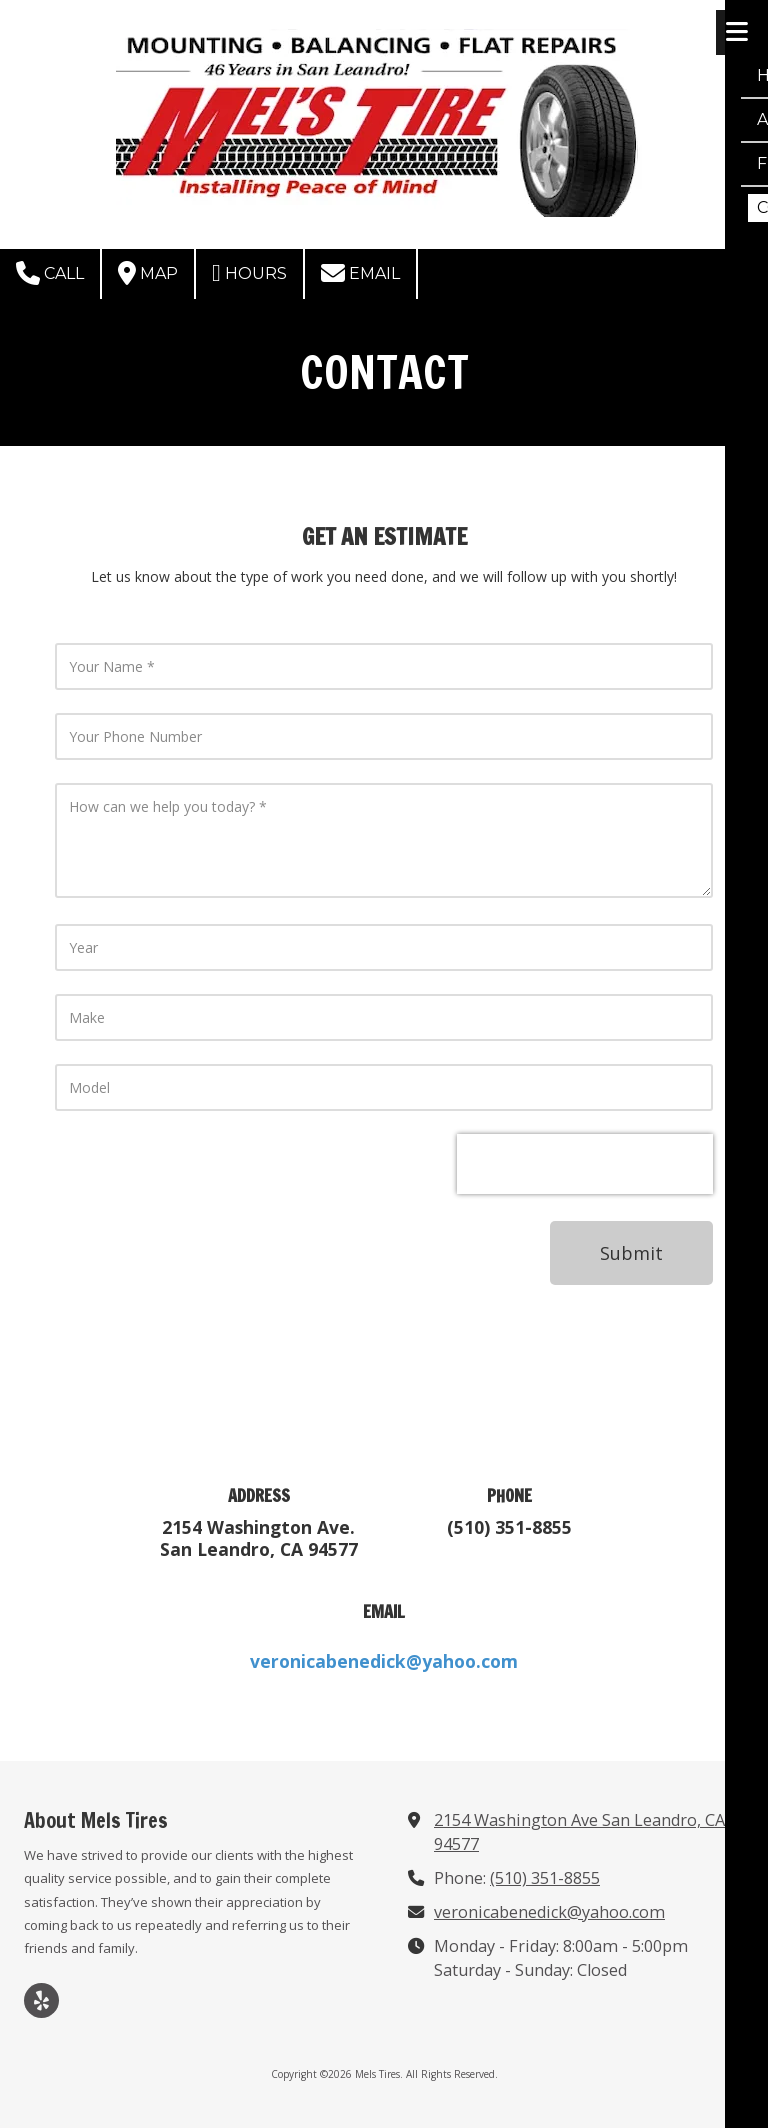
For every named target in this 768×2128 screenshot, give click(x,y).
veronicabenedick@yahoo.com (549, 1912)
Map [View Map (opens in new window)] (148, 273)
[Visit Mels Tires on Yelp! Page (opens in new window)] (41, 2000)
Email (360, 273)
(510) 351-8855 (545, 1878)
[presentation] (585, 1164)
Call (50, 273)
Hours (249, 273)
